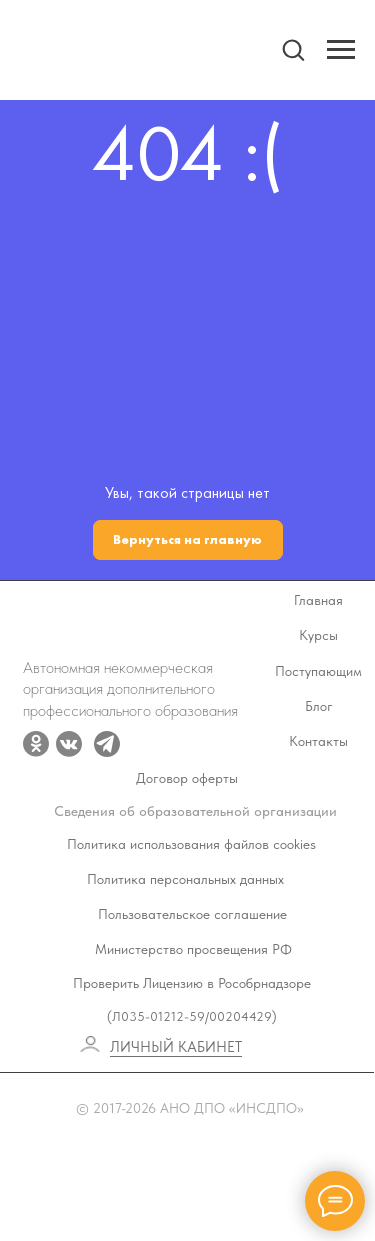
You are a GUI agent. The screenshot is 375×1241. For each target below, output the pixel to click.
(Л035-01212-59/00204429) (192, 1016)
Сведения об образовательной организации (195, 811)
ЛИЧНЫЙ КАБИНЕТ (176, 1047)
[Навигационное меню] (341, 50)
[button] (293, 49)
